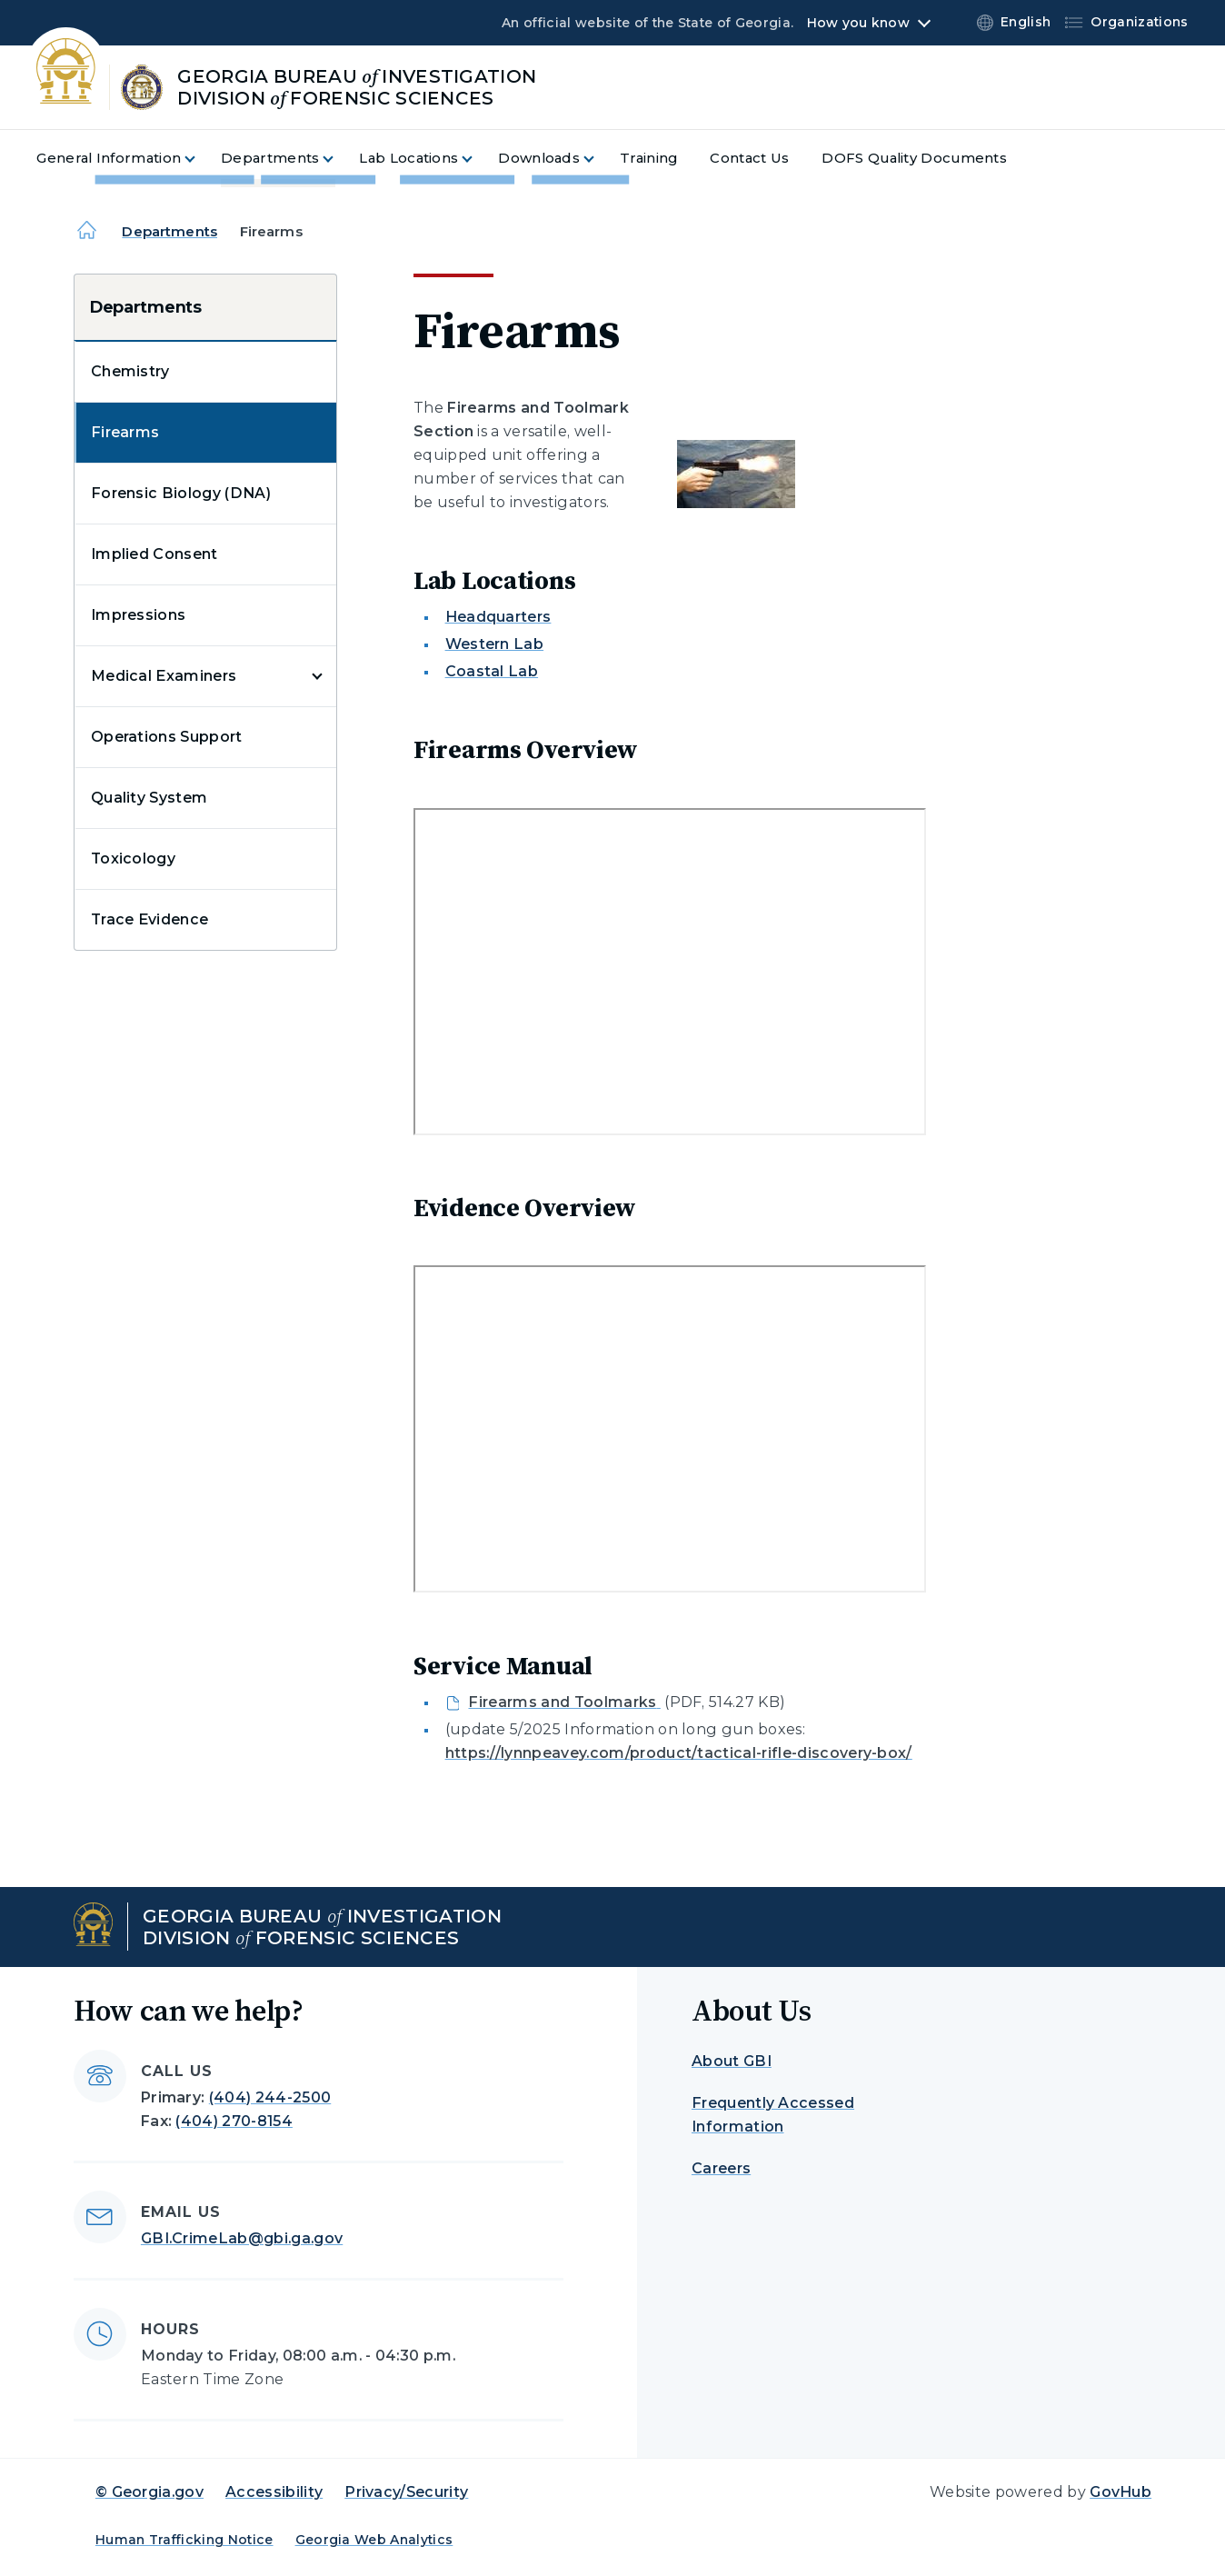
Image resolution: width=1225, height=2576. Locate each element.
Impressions (138, 615)
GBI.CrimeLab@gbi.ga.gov (242, 2238)
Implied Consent (154, 554)
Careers (721, 2168)
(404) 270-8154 (233, 2121)
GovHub (1120, 2492)
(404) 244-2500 (270, 2097)
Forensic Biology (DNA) (181, 493)
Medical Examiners (163, 675)
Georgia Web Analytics (374, 2539)
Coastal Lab (492, 671)
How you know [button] (858, 22)
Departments (169, 231)
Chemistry (130, 371)
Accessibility (274, 2492)
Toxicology (133, 858)
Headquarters (498, 616)
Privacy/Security (406, 2492)
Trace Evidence (149, 919)
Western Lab (494, 644)
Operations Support (167, 736)
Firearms (125, 432)
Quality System (149, 797)
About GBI (732, 2061)
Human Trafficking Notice (184, 2539)
